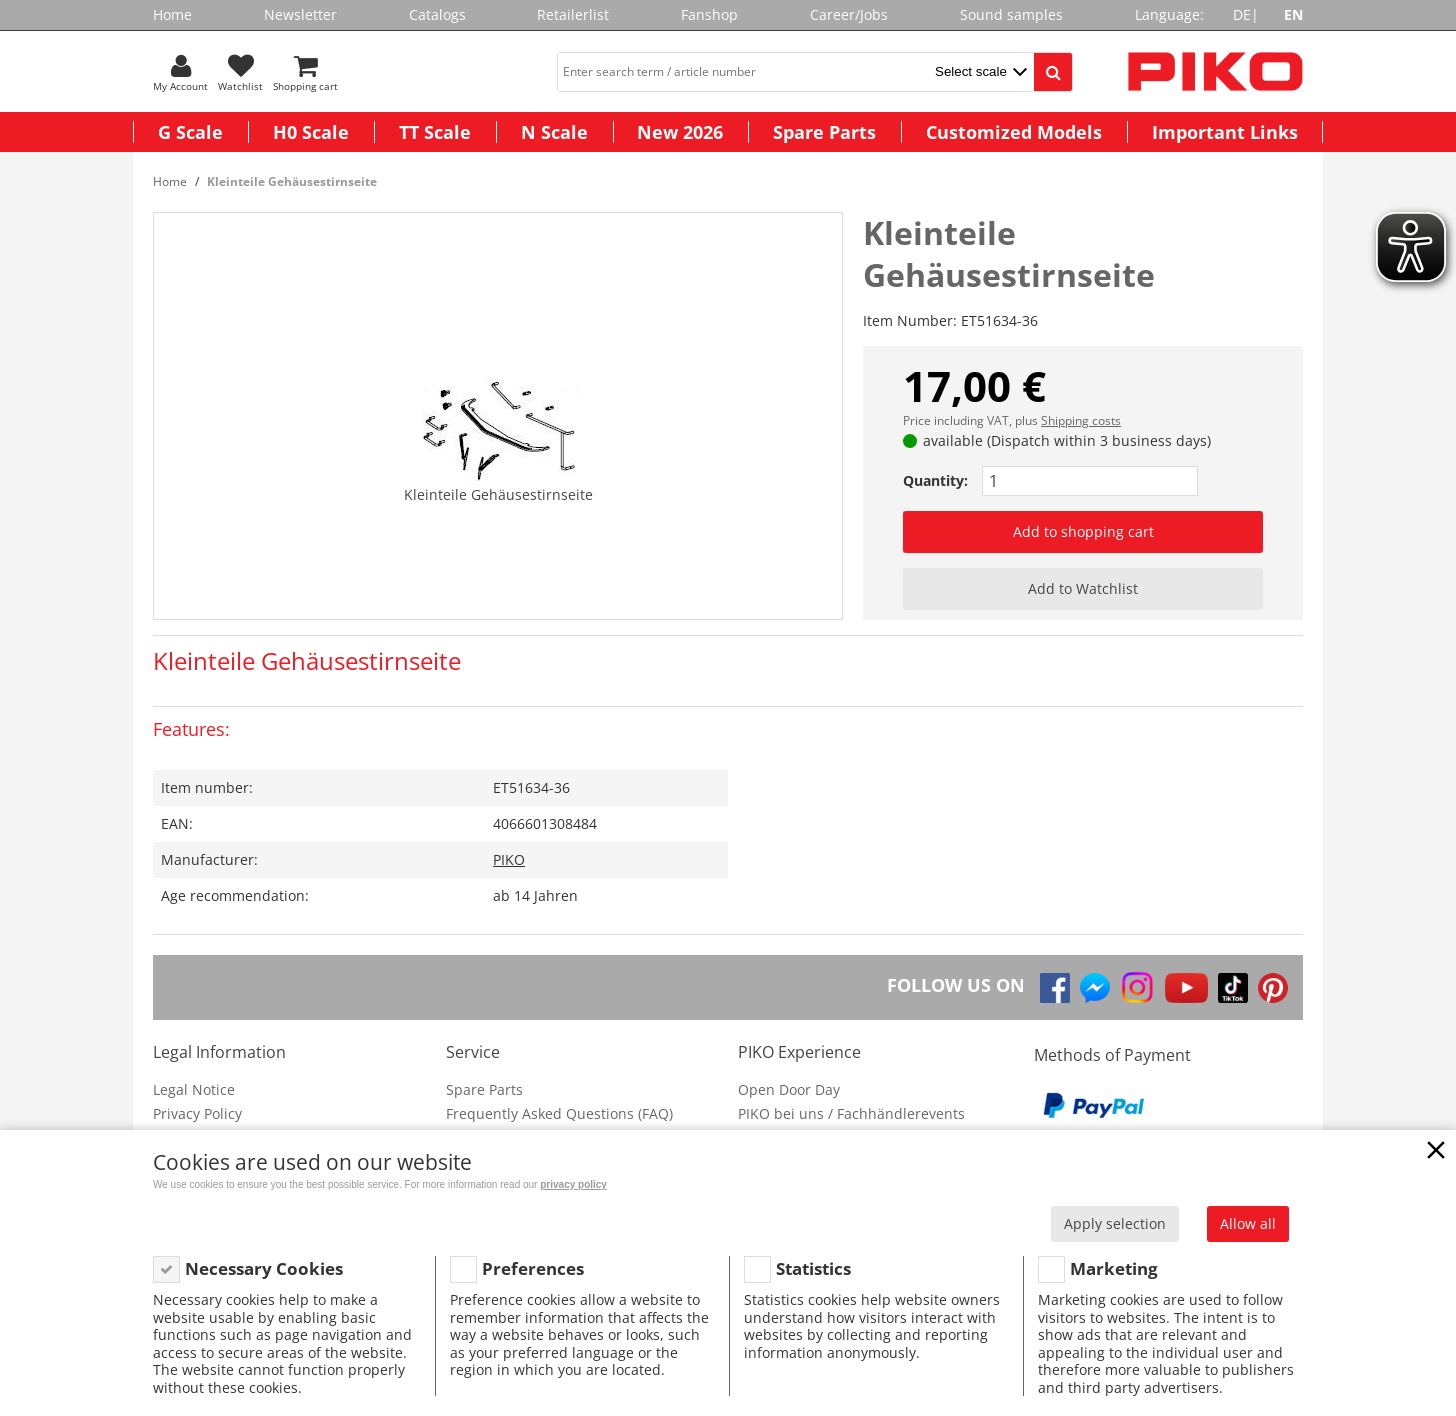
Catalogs (437, 14)
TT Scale (435, 132)
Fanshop (709, 14)
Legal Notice (194, 1089)
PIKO (509, 859)
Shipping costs (1081, 420)
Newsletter (300, 14)
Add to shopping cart (1083, 531)
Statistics (813, 1268)
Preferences (533, 1268)
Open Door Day (789, 1089)
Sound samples (1011, 14)
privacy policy (573, 1184)
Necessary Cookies (264, 1268)
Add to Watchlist (1083, 588)
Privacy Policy (197, 1113)
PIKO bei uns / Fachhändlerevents (851, 1113)
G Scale (190, 132)
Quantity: (935, 480)
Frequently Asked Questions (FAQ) (559, 1113)
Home (172, 14)
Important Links (1225, 132)
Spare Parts (824, 132)
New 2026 (680, 132)
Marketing (1114, 1268)
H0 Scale (311, 132)
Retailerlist (573, 14)
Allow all (1248, 1223)
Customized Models (1014, 132)
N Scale (554, 132)
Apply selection (1115, 1223)
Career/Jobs (849, 14)
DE (1242, 14)
